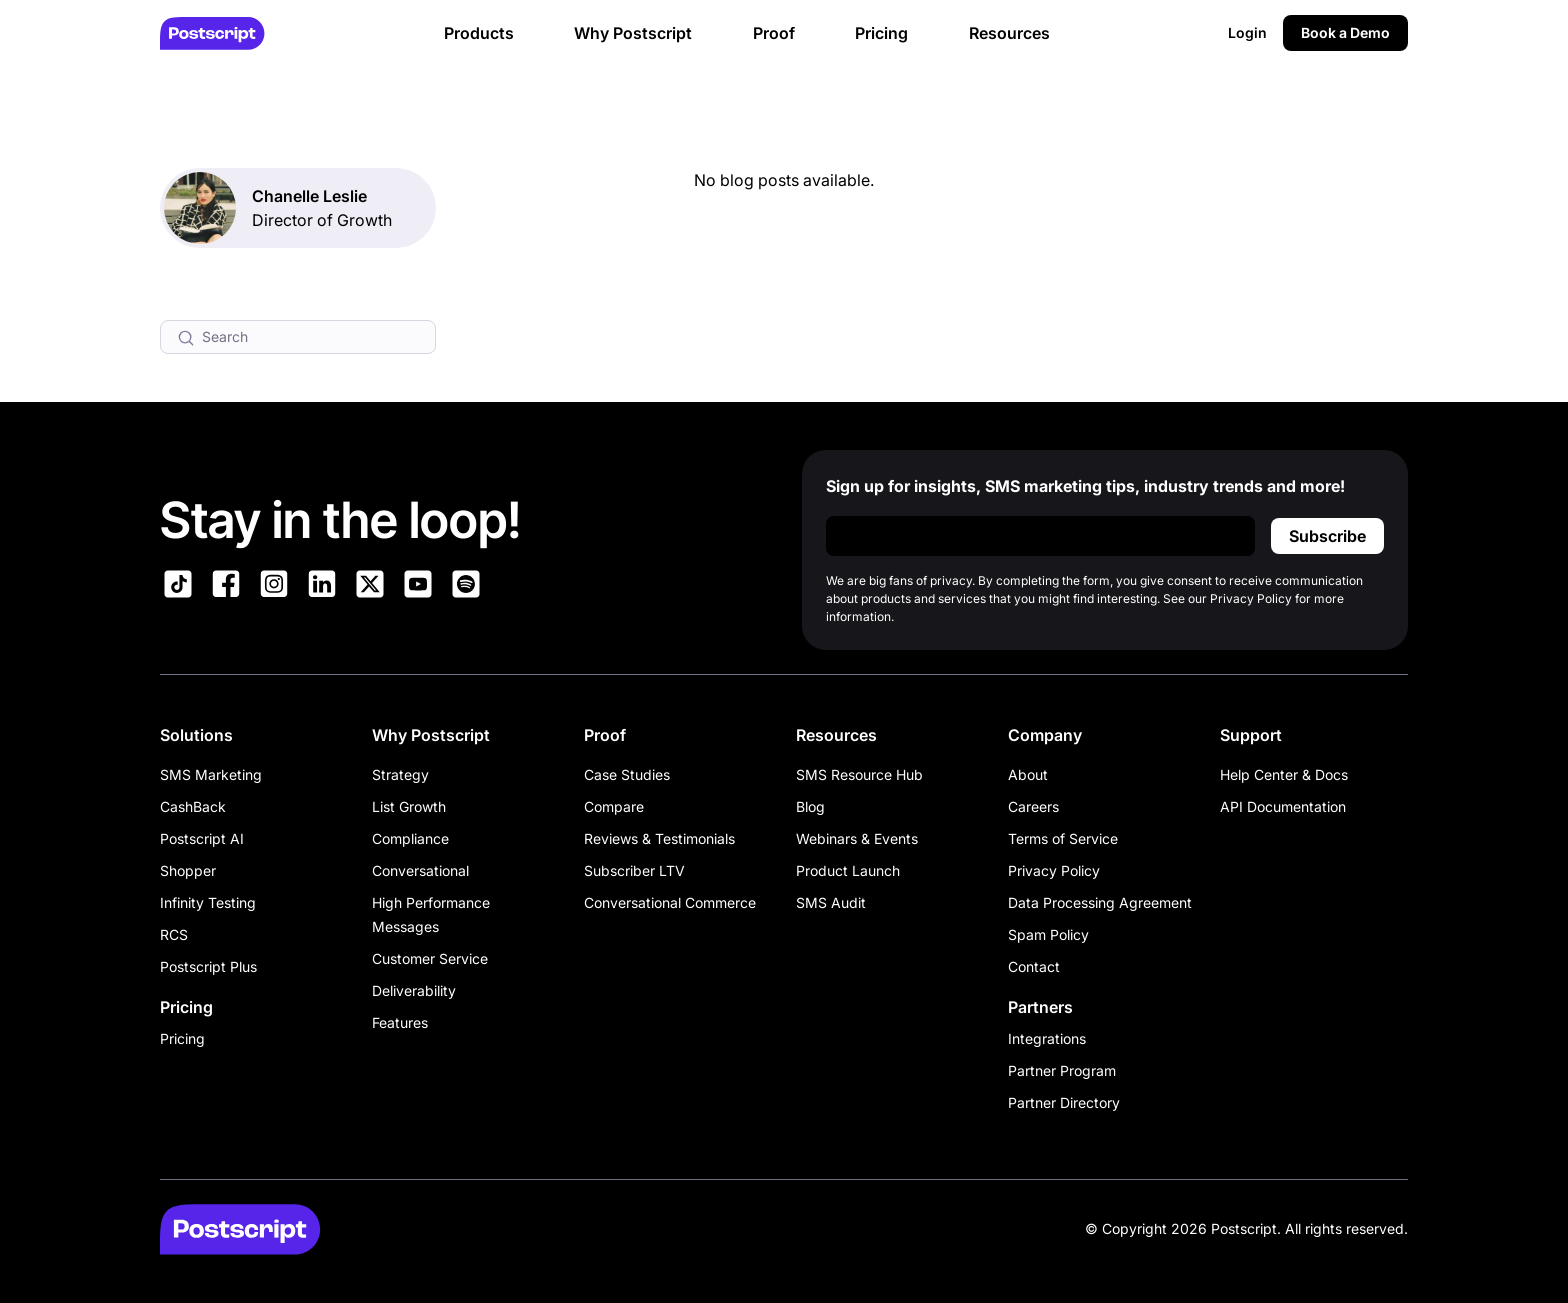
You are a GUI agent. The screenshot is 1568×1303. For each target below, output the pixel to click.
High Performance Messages (431, 914)
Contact (1034, 966)
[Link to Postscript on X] (370, 587)
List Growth (409, 806)
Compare (614, 806)
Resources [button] (1009, 33)
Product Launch (848, 870)
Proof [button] (774, 33)
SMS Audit (831, 902)
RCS (174, 934)
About (1028, 774)
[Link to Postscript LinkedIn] (322, 587)
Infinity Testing (208, 902)
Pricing (182, 1038)
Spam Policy (1048, 934)
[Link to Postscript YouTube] (418, 587)
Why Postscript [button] (633, 33)
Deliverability (414, 990)
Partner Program (1062, 1070)
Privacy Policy (1054, 870)
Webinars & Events (857, 838)
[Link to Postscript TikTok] (178, 587)
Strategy (400, 774)
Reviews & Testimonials (659, 838)
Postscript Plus (208, 966)
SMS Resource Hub (859, 774)
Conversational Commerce (670, 902)
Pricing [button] (881, 33)
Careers (1033, 806)
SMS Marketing (211, 774)
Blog (810, 806)
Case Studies (627, 774)
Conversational (420, 870)
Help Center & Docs (1284, 774)
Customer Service (430, 958)
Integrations (1047, 1038)
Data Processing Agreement (1100, 902)
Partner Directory (1064, 1102)
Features (400, 1022)
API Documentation (1283, 806)
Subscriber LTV (634, 870)
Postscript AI (202, 838)
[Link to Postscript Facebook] (226, 587)
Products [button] (479, 33)
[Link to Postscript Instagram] (274, 587)
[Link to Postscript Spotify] (466, 587)
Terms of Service (1063, 838)
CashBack (193, 806)
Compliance (410, 838)
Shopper (188, 870)
